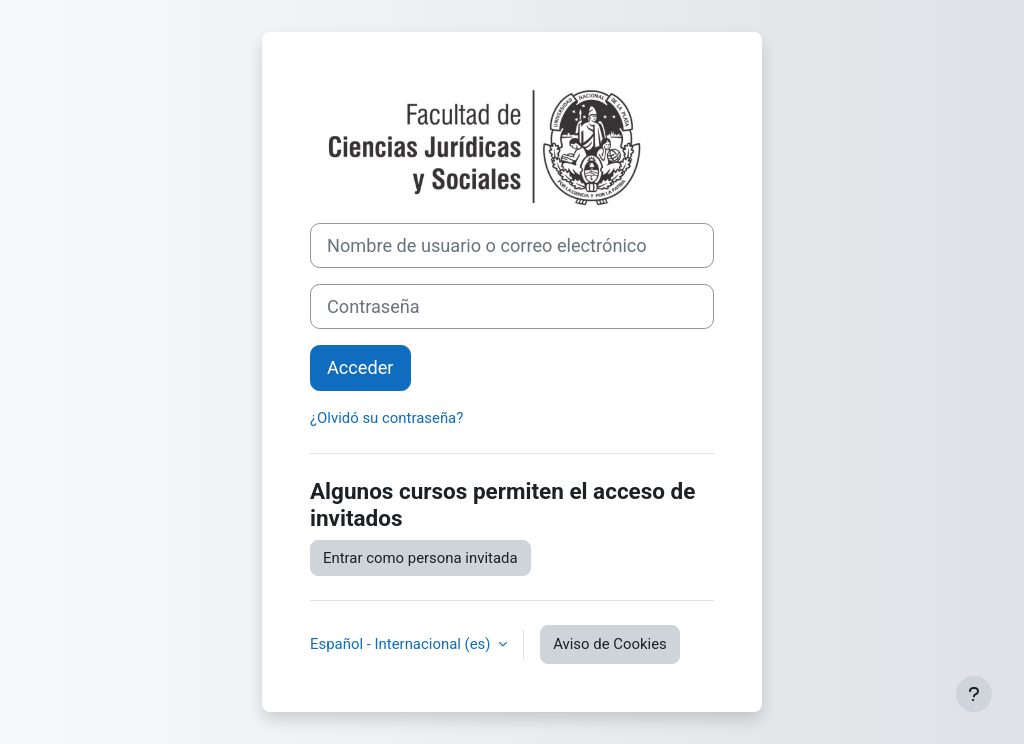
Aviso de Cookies (610, 644)
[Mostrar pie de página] (974, 694)
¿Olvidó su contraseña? (386, 418)
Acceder (360, 367)
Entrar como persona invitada (420, 558)
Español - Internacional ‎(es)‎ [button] (402, 644)
